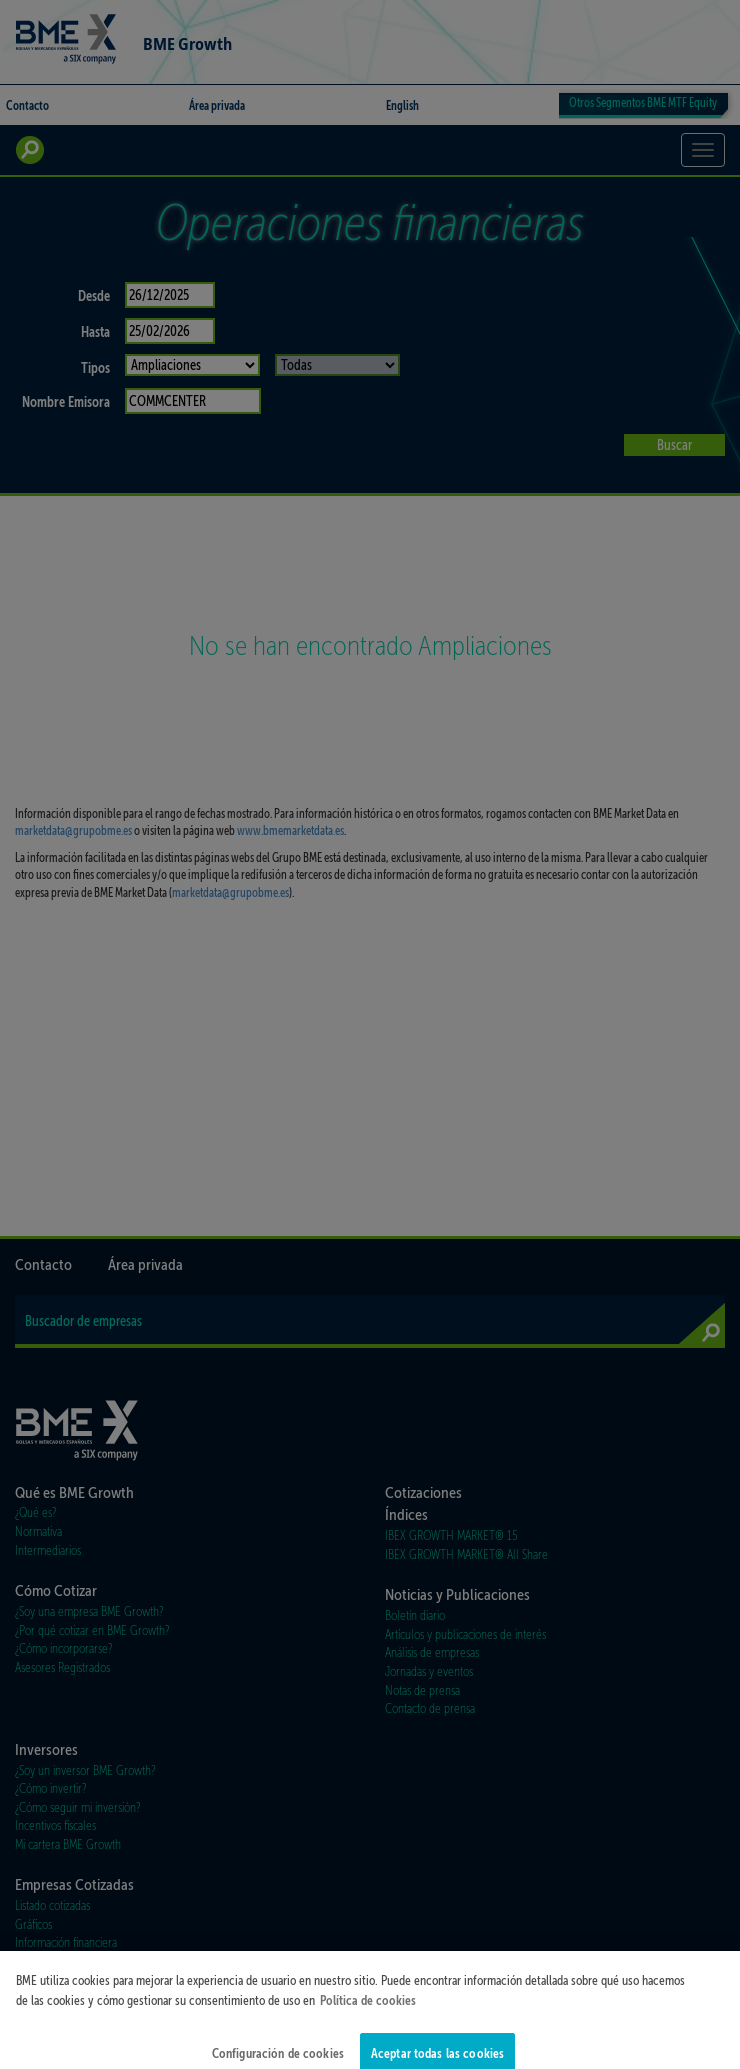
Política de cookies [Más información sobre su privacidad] (368, 2013)
